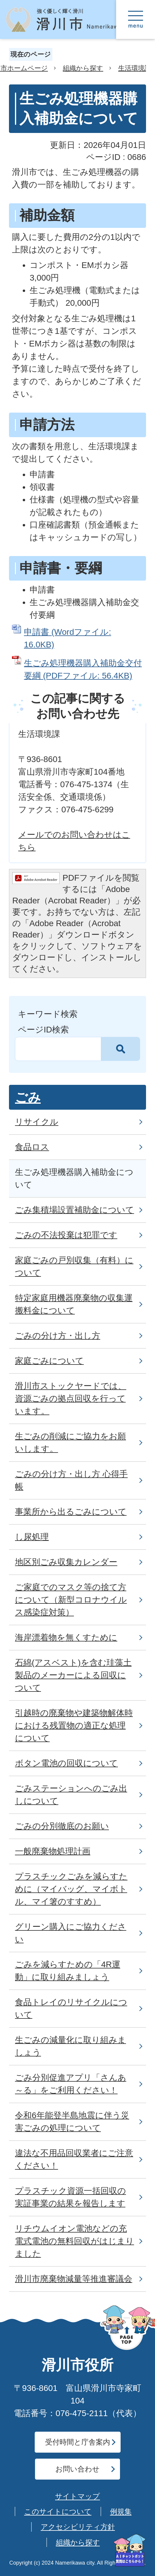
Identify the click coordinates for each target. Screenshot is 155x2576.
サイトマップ (77, 2496)
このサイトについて (58, 2511)
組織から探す (83, 68)
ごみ (28, 1097)
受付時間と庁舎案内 (77, 2442)
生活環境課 (134, 68)
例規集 (121, 2511)
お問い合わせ (77, 2469)
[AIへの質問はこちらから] (129, 2550)
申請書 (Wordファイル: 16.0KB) (67, 638)
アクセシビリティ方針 (78, 2527)
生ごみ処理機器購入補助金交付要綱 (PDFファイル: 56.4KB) (83, 669)
